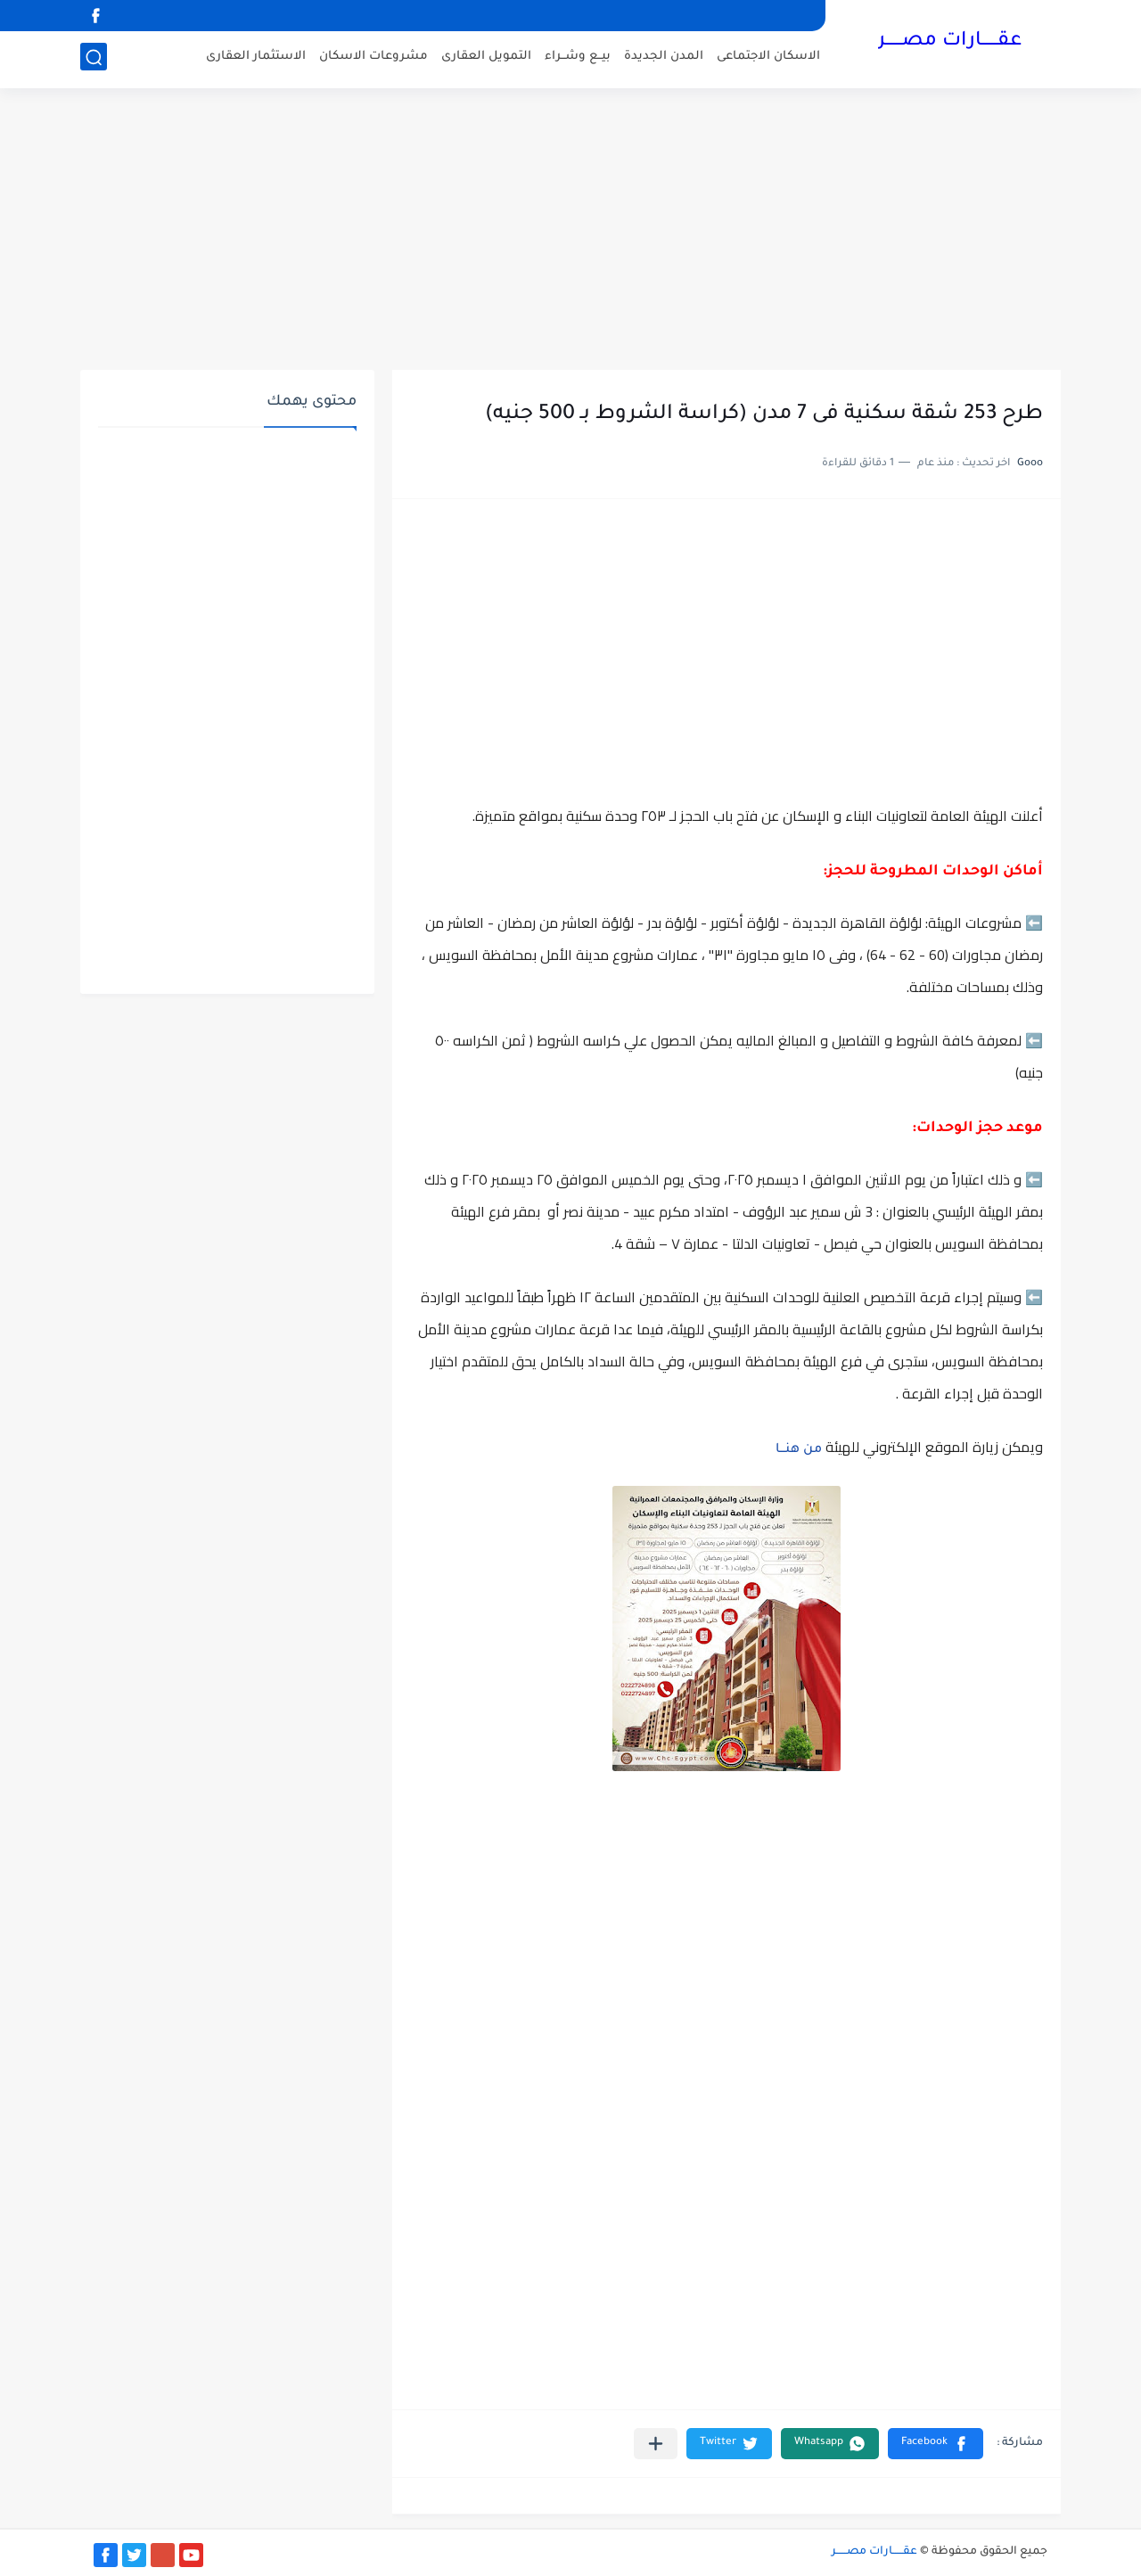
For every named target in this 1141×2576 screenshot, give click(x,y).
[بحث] (93, 59)
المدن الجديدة (663, 58)
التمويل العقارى (486, 58)
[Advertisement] (570, 232)
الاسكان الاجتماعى (768, 58)
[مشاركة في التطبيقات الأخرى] (655, 2443)
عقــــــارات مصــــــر (950, 42)
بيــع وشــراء (578, 58)
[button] (935, 2443)
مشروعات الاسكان (373, 58)
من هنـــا (799, 1450)
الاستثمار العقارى (256, 58)
